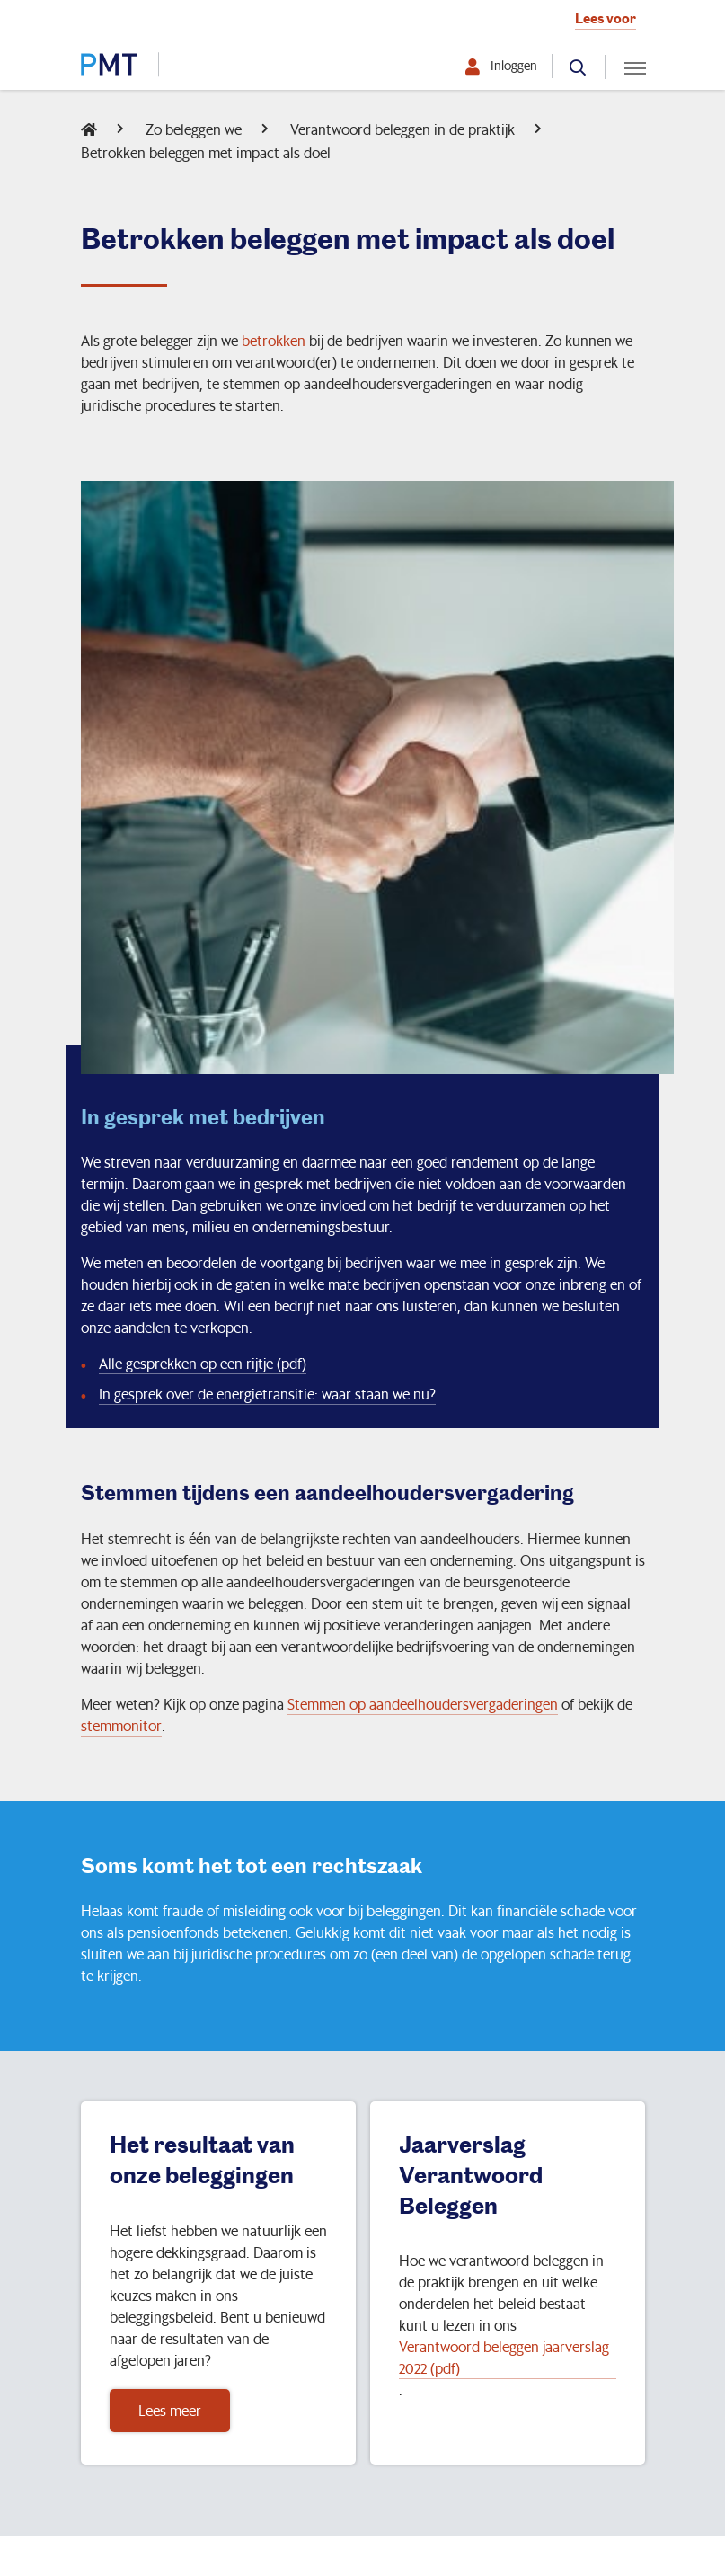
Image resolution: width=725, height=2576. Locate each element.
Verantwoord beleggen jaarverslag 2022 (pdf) (504, 2357)
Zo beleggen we (194, 129)
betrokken (273, 340)
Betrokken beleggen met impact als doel (206, 152)
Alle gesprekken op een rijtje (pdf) (202, 1363)
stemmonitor (121, 1725)
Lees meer (169, 2410)
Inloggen (514, 66)
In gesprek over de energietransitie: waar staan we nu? (267, 1393)
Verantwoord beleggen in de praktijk (402, 129)
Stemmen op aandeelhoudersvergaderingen (422, 1703)
